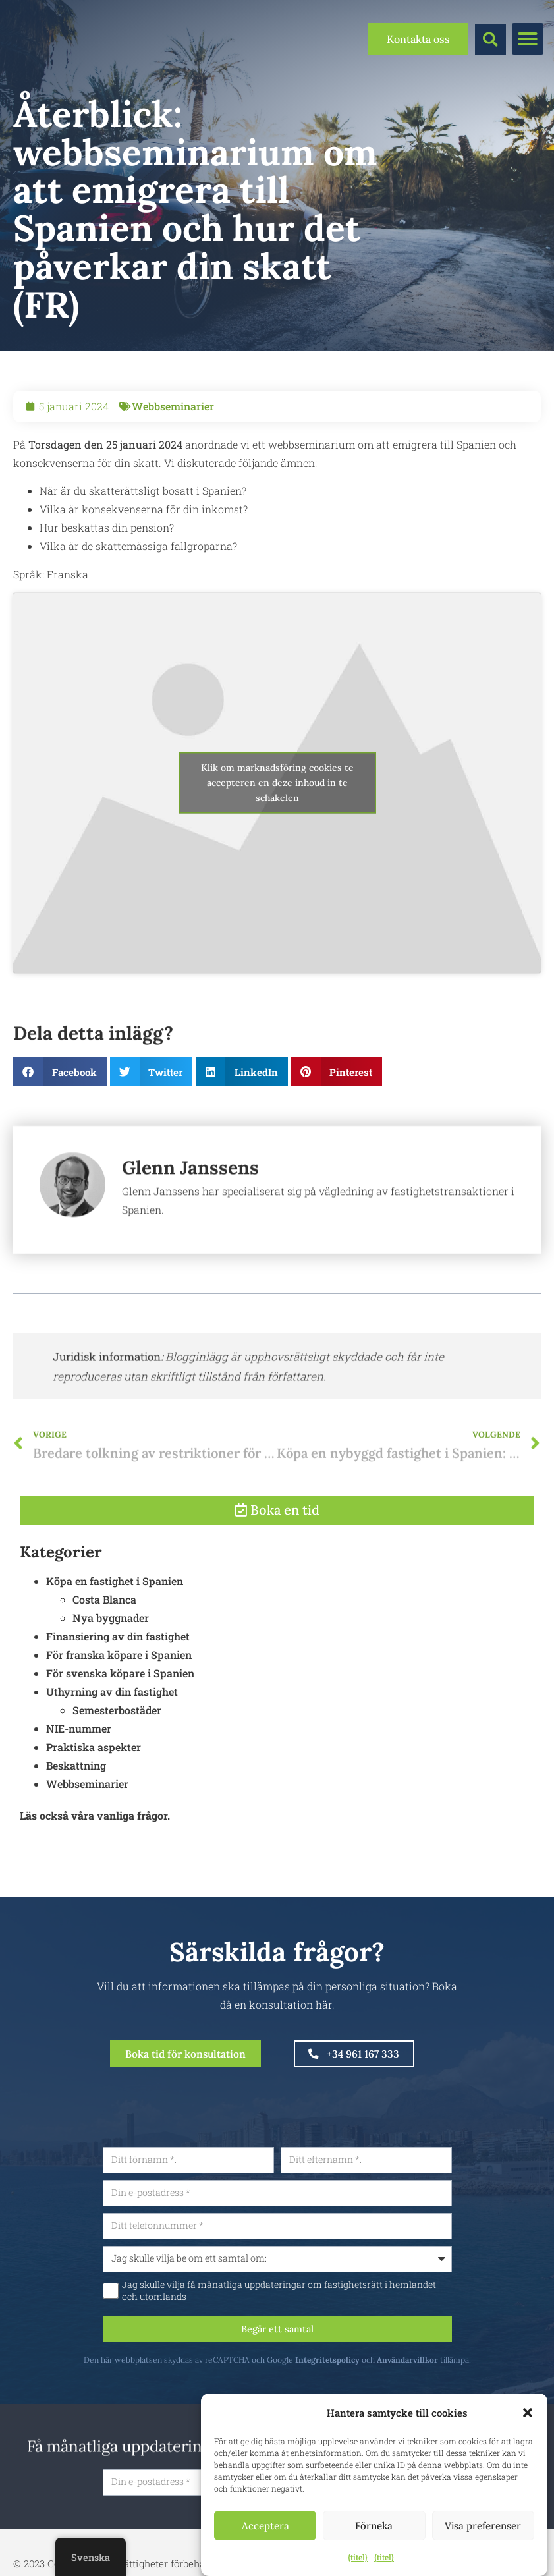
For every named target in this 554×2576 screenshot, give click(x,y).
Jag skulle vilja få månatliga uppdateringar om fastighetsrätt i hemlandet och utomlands (334, 2308)
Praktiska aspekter (93, 1807)
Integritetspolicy (382, 2380)
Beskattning (76, 1826)
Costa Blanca (104, 1660)
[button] (527, 2412)
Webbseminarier (173, 406)
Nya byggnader (110, 1678)
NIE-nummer (78, 1789)
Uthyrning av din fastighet (112, 1752)
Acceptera (265, 2525)
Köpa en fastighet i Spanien (114, 1641)
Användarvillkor (462, 2380)
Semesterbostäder (116, 1771)
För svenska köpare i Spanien (120, 1734)
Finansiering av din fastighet (118, 1697)
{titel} (358, 2557)
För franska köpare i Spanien (119, 1715)
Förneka (374, 2525)
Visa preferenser (483, 2525)
